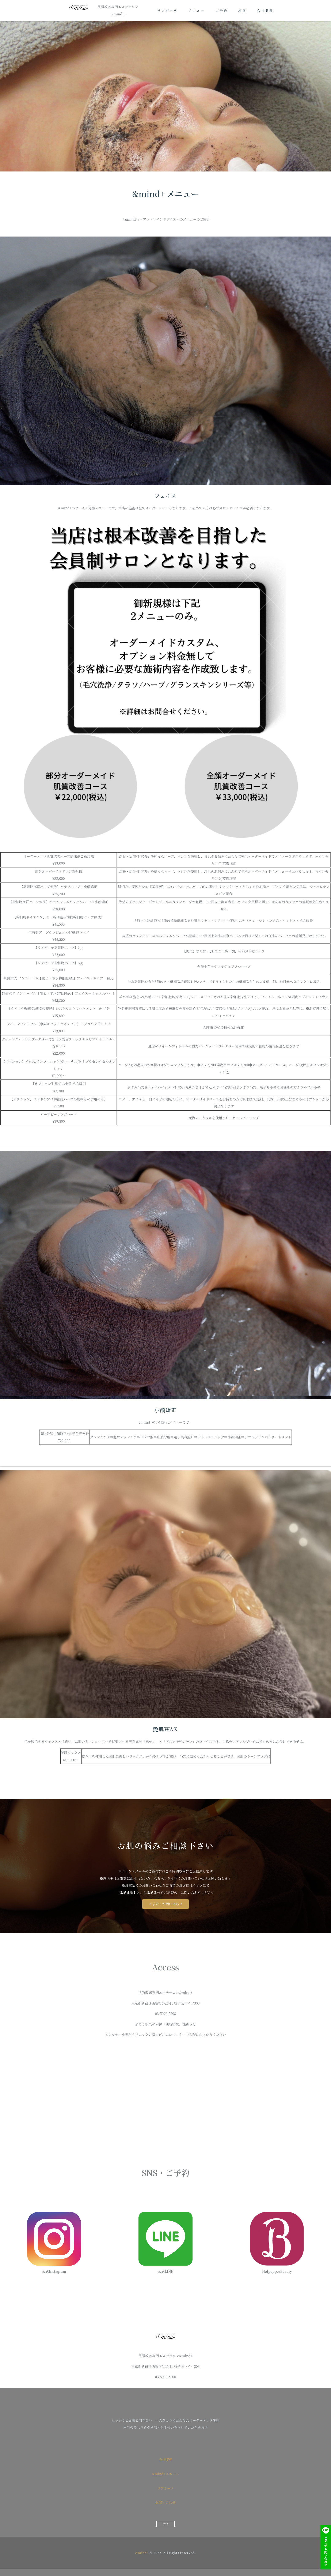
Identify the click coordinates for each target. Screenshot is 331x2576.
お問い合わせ (165, 2502)
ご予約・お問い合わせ (165, 1903)
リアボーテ (167, 10)
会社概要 (265, 10)
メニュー (196, 10)
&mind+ (142, 2552)
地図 (242, 10)
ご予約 (221, 10)
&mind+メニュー (165, 2473)
